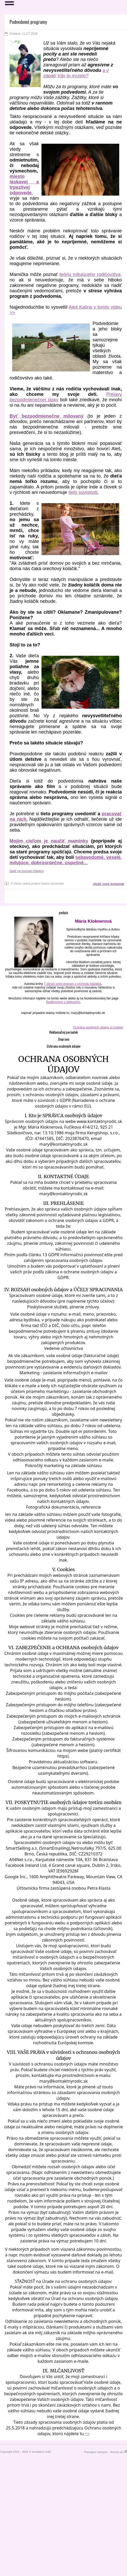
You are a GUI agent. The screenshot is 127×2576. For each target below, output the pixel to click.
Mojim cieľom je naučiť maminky (49, 841)
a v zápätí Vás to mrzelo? (76, 73)
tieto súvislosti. (83, 492)
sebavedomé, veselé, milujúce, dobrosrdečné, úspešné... (66, 860)
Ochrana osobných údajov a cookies (98, 1027)
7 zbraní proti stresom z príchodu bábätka (72, 984)
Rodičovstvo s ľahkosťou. (63, 1002)
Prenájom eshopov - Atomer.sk (105, 2452)
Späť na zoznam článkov (27, 871)
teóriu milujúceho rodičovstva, (90, 274)
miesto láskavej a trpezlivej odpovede (24, 184)
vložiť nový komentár (108, 884)
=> (86, 2433)
